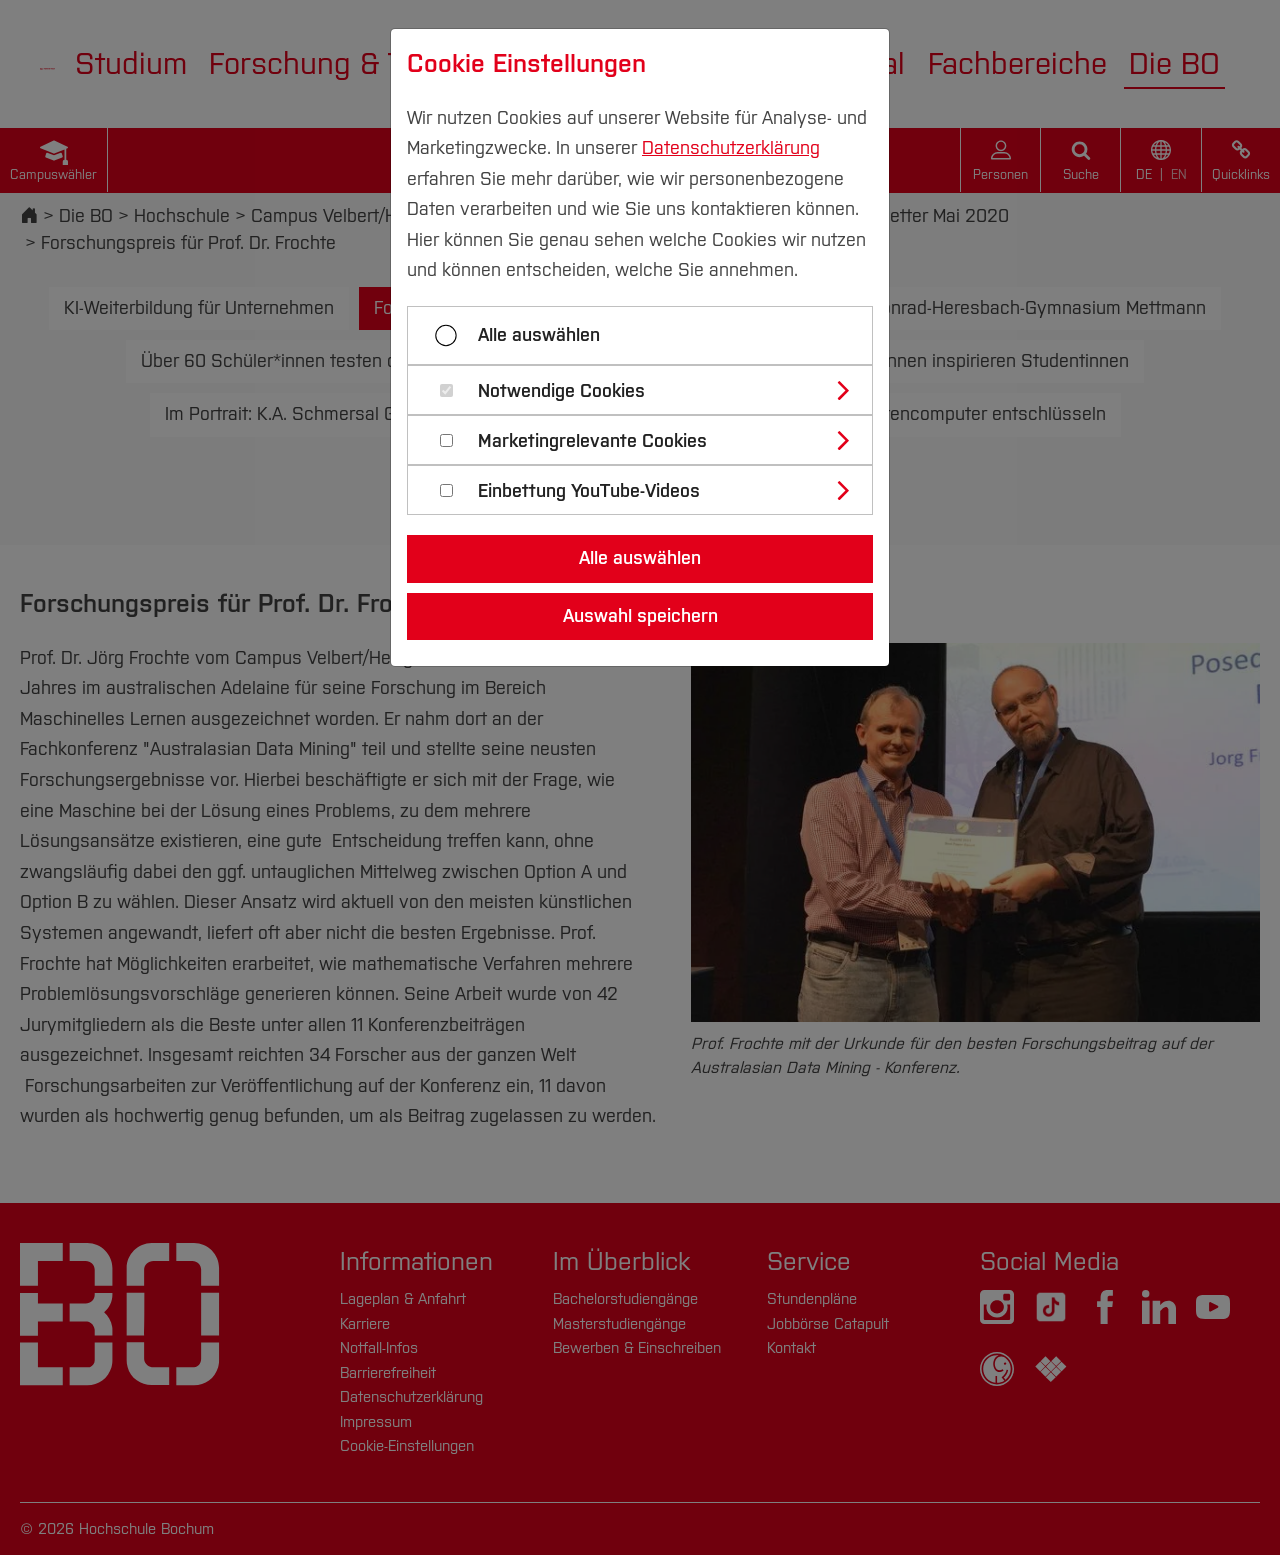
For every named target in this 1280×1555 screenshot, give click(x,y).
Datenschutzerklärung (731, 148)
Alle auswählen (539, 335)
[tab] (648, 390)
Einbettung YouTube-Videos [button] (589, 491)
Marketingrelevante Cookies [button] (592, 441)
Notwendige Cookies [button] (561, 391)
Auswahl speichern (640, 616)
